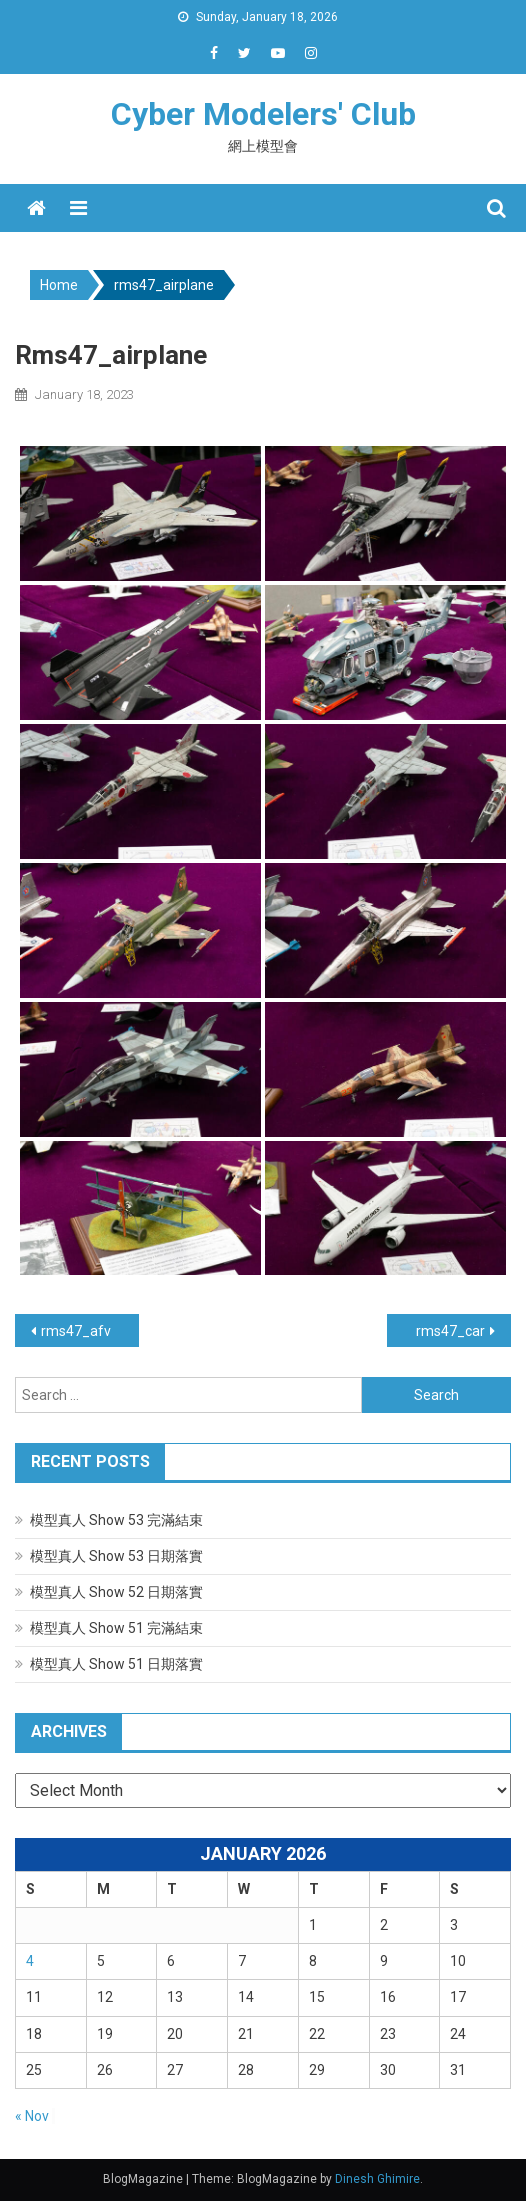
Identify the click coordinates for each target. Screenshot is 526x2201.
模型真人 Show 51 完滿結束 (116, 1628)
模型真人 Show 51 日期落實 (116, 1664)
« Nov (32, 2116)
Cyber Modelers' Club (263, 114)
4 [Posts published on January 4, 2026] (30, 1961)
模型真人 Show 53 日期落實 (116, 1556)
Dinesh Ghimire (377, 2179)
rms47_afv (76, 1331)
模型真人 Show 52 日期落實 (116, 1592)
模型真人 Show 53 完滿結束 (116, 1520)
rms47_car (450, 1331)
